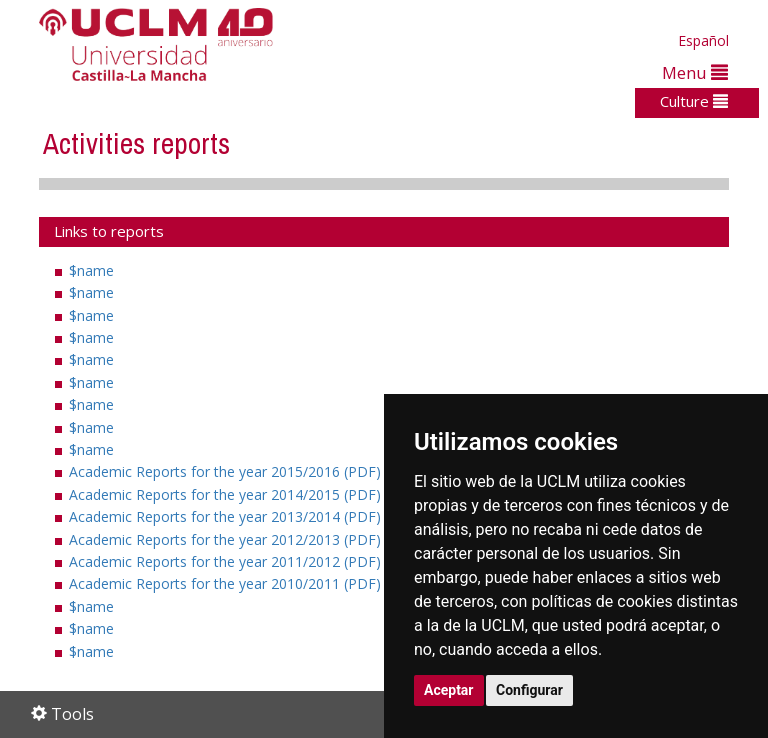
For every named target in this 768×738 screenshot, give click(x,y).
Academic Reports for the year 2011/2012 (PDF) (234, 561)
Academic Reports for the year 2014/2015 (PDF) (234, 494)
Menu (695, 72)
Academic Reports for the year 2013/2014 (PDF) (234, 516)
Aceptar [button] (449, 690)
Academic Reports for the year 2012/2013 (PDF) (234, 539)
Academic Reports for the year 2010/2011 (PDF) (234, 583)
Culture (694, 101)
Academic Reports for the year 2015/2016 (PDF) (234, 471)
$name (91, 270)
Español (703, 40)
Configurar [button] (529, 690)
